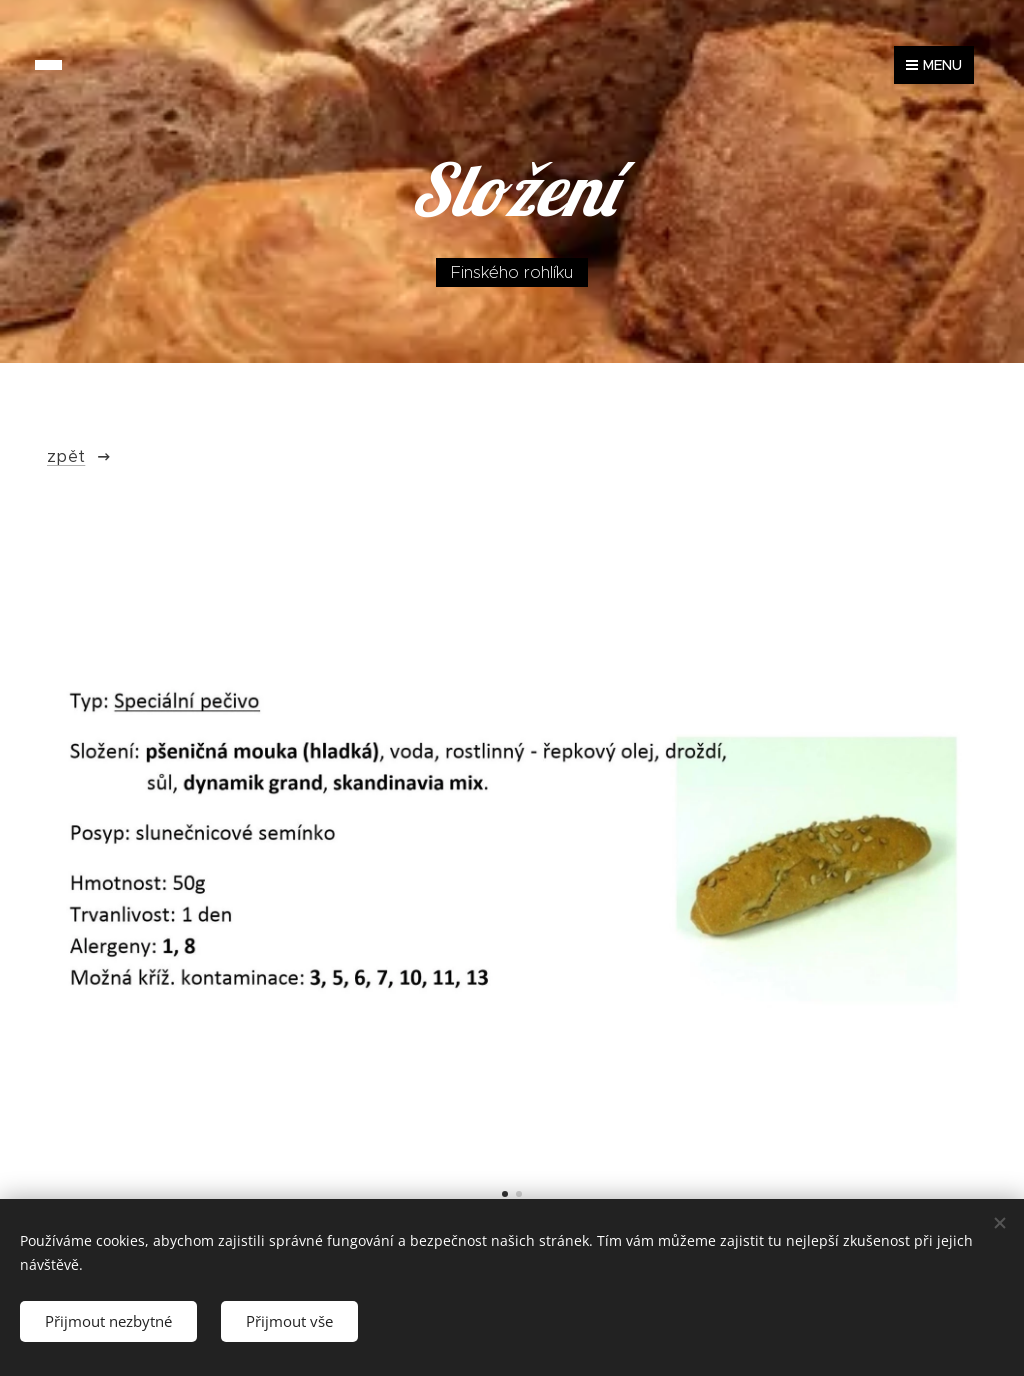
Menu (934, 65)
